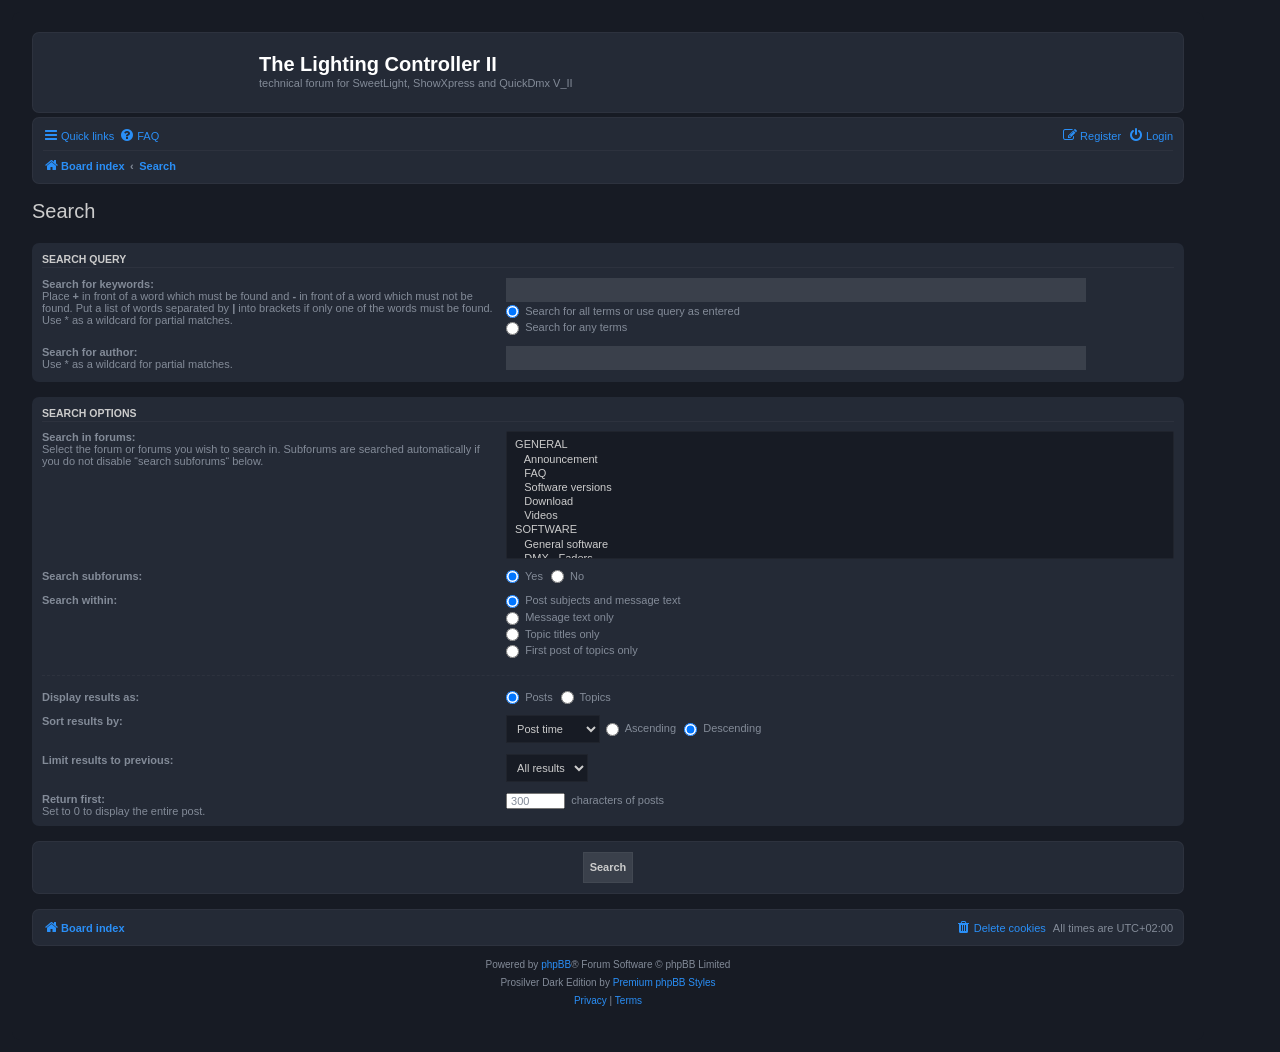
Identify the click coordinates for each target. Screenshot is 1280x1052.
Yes (524, 576)
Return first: (73, 799)
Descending (722, 728)
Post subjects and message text (593, 600)
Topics (586, 697)
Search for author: (89, 352)
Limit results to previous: (107, 760)
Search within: (79, 600)
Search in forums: (89, 437)
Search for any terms (566, 327)
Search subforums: (92, 576)
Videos (840, 516)
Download (840, 502)
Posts (529, 697)
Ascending (641, 728)
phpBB (556, 964)
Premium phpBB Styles (664, 982)
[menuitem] (139, 136)
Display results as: (90, 697)
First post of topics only (572, 650)
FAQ (840, 474)
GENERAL (840, 445)
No (567, 576)
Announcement (840, 460)
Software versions (840, 488)
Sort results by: (82, 721)
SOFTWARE (840, 530)
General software (840, 545)
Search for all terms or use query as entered (623, 311)
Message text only (560, 617)
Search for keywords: (98, 284)
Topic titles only (552, 634)
